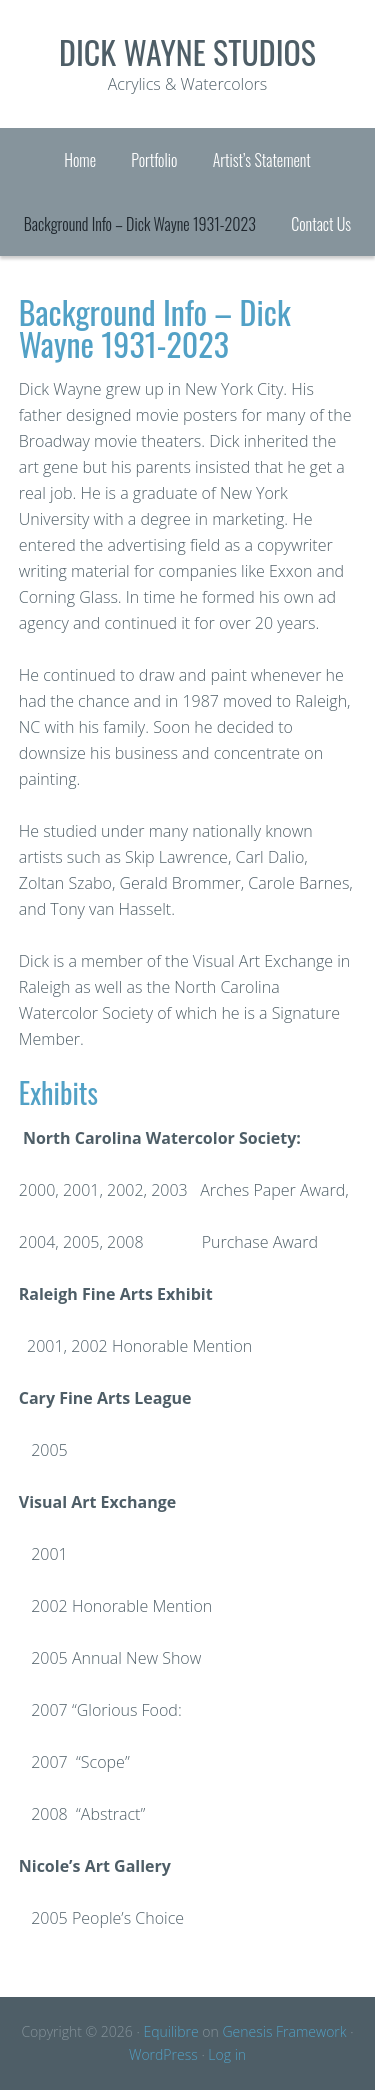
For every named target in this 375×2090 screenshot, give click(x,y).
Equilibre (170, 2031)
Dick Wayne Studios (187, 51)
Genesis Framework (284, 2031)
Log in (227, 2054)
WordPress (163, 2054)
